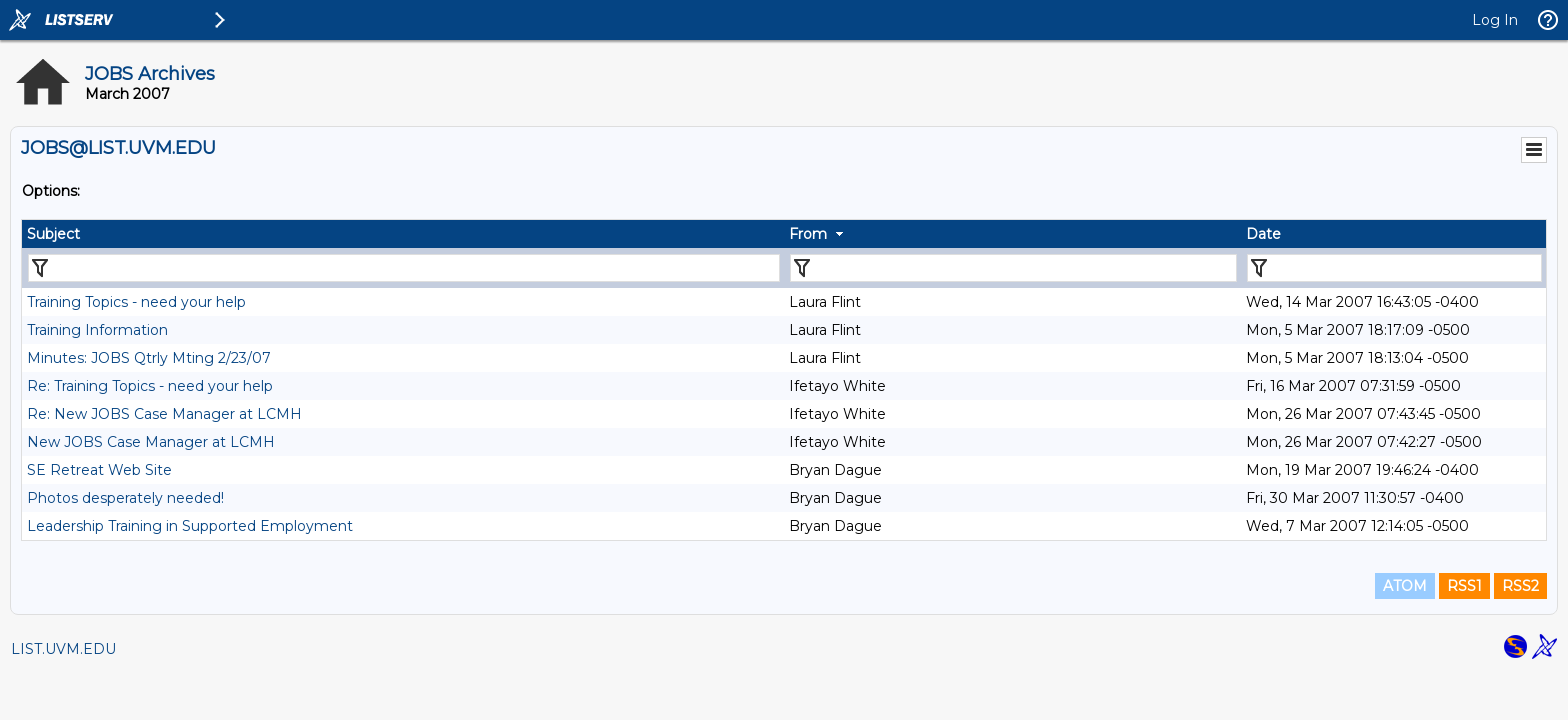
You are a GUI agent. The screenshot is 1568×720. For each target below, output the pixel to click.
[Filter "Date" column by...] (1394, 268)
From (808, 234)
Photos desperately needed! (125, 498)
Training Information (97, 330)
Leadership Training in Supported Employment (190, 526)
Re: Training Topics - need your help (150, 386)
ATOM (1405, 586)
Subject (53, 234)
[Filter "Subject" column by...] (404, 268)
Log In (1495, 20)
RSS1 (1464, 586)
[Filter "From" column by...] (1013, 268)
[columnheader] (403, 234)
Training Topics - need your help (136, 302)
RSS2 (1520, 586)
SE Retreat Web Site (99, 470)
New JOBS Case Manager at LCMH (151, 442)
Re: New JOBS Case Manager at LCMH (164, 414)
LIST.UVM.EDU (63, 649)
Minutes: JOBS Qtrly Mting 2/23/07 (149, 358)
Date (1263, 234)
